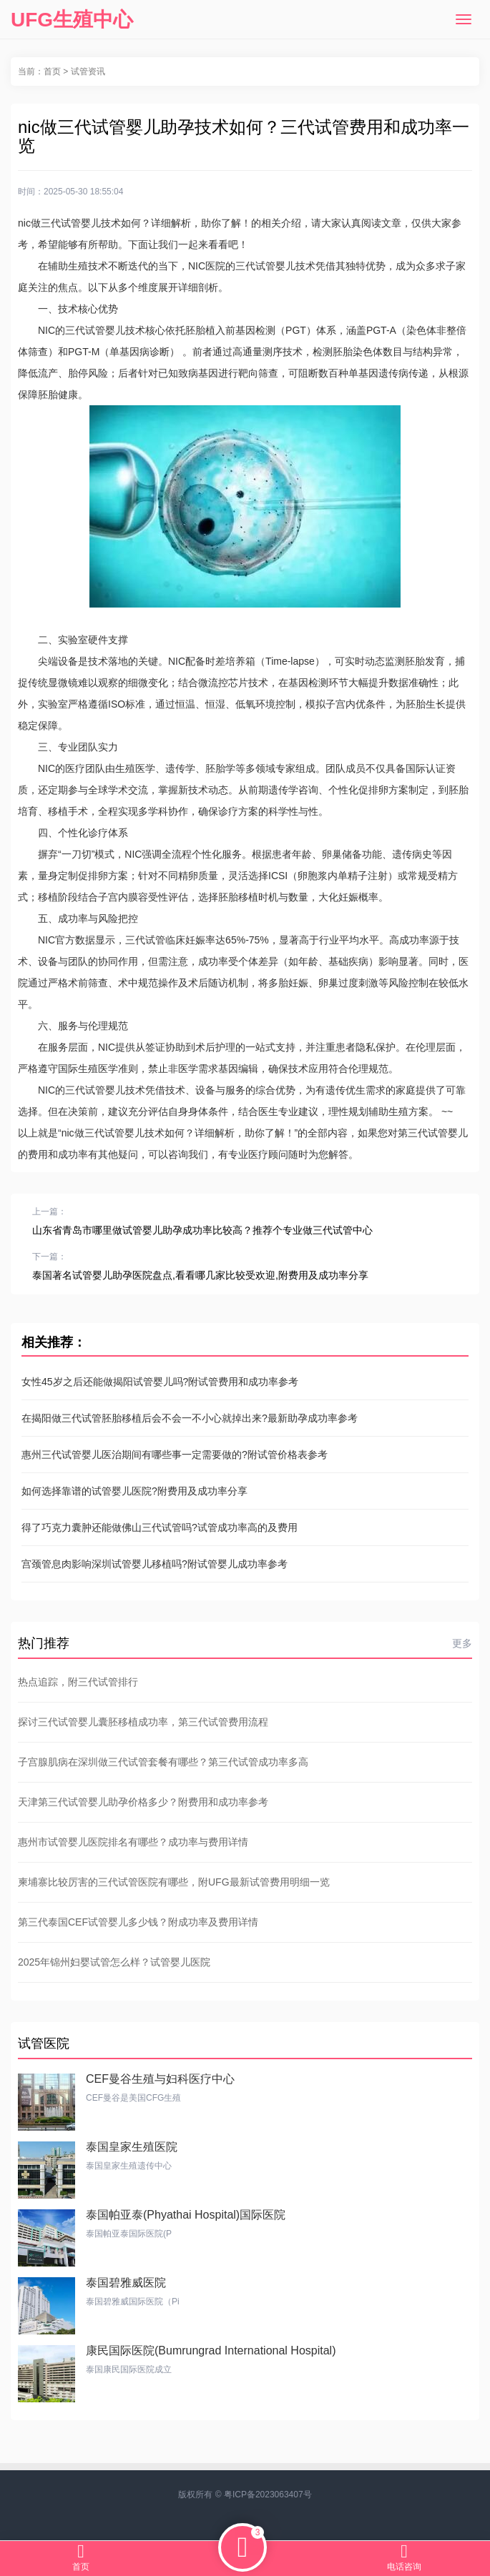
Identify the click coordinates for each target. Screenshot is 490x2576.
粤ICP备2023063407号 (268, 2495)
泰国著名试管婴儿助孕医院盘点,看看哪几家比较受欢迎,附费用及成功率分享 (200, 1275)
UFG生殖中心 (72, 20)
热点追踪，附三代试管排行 (78, 1682)
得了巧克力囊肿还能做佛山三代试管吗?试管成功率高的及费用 (159, 1527)
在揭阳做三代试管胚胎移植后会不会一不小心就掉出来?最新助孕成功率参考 (189, 1418)
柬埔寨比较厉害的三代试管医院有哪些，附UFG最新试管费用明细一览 (174, 1882)
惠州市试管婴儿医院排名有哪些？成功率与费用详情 (133, 1842)
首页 (52, 71)
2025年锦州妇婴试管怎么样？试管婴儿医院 (114, 1962)
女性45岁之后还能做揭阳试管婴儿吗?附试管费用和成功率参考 (159, 1381)
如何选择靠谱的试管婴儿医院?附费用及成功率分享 (134, 1491)
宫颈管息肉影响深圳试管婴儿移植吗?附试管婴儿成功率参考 (154, 1564)
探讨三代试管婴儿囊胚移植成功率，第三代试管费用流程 (143, 1722)
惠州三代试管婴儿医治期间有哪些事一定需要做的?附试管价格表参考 (174, 1454)
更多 (462, 1643)
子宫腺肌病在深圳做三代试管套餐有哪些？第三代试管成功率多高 (163, 1762)
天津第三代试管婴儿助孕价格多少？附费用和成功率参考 (143, 1802)
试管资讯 (88, 71)
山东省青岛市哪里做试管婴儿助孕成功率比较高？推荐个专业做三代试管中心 (202, 1230)
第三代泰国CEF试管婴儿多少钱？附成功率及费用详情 (138, 1922)
